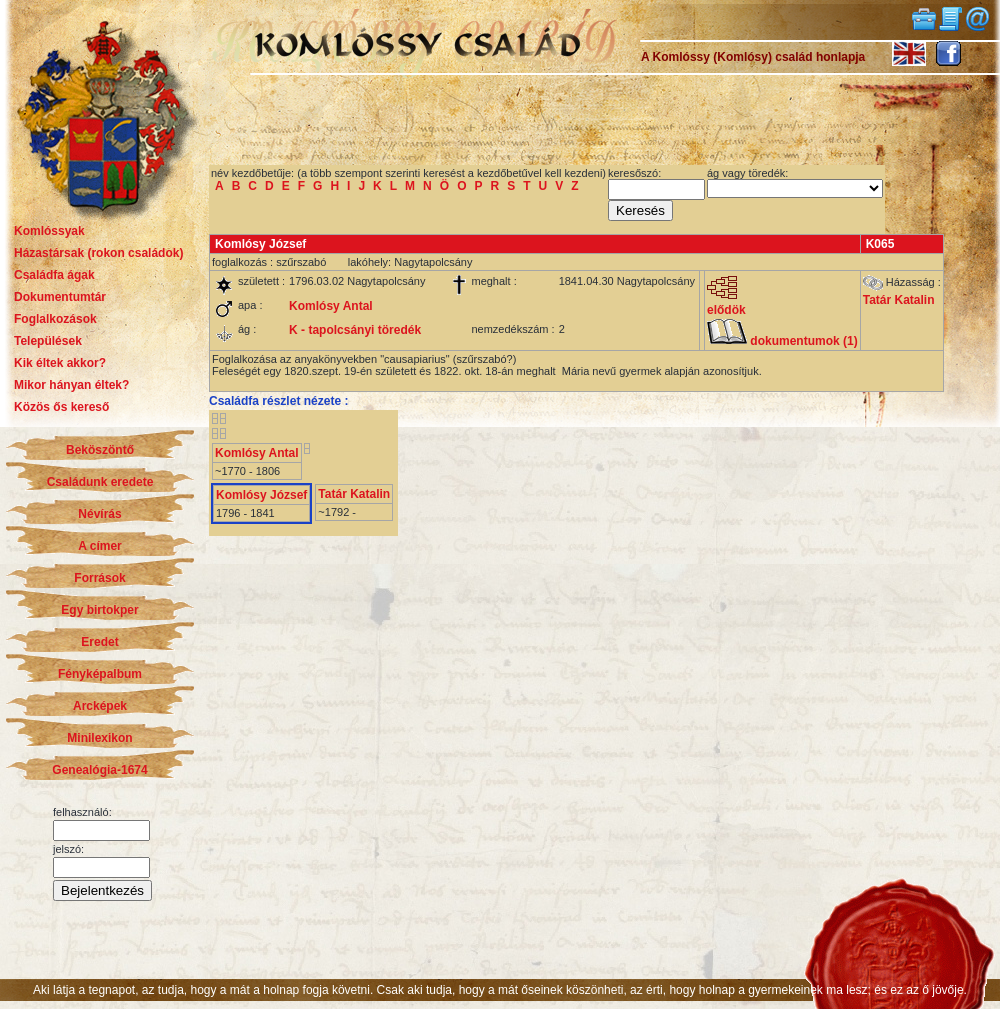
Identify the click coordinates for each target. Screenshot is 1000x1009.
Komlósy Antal (331, 306)
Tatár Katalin (899, 300)
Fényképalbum (100, 674)
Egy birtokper (99, 610)
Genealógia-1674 (99, 770)
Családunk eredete (100, 482)
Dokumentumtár (60, 297)
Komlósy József (261, 495)
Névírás (99, 514)
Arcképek (100, 706)
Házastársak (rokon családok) (98, 253)
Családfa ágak (54, 275)
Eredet (99, 642)
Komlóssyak (49, 231)
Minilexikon (99, 738)
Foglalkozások (55, 319)
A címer (100, 546)
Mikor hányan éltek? (71, 385)
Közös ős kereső (61, 407)
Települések (48, 341)
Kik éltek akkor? (60, 363)
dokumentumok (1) (782, 341)
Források (99, 578)
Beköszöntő (100, 450)
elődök (726, 304)
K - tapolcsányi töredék (355, 330)
